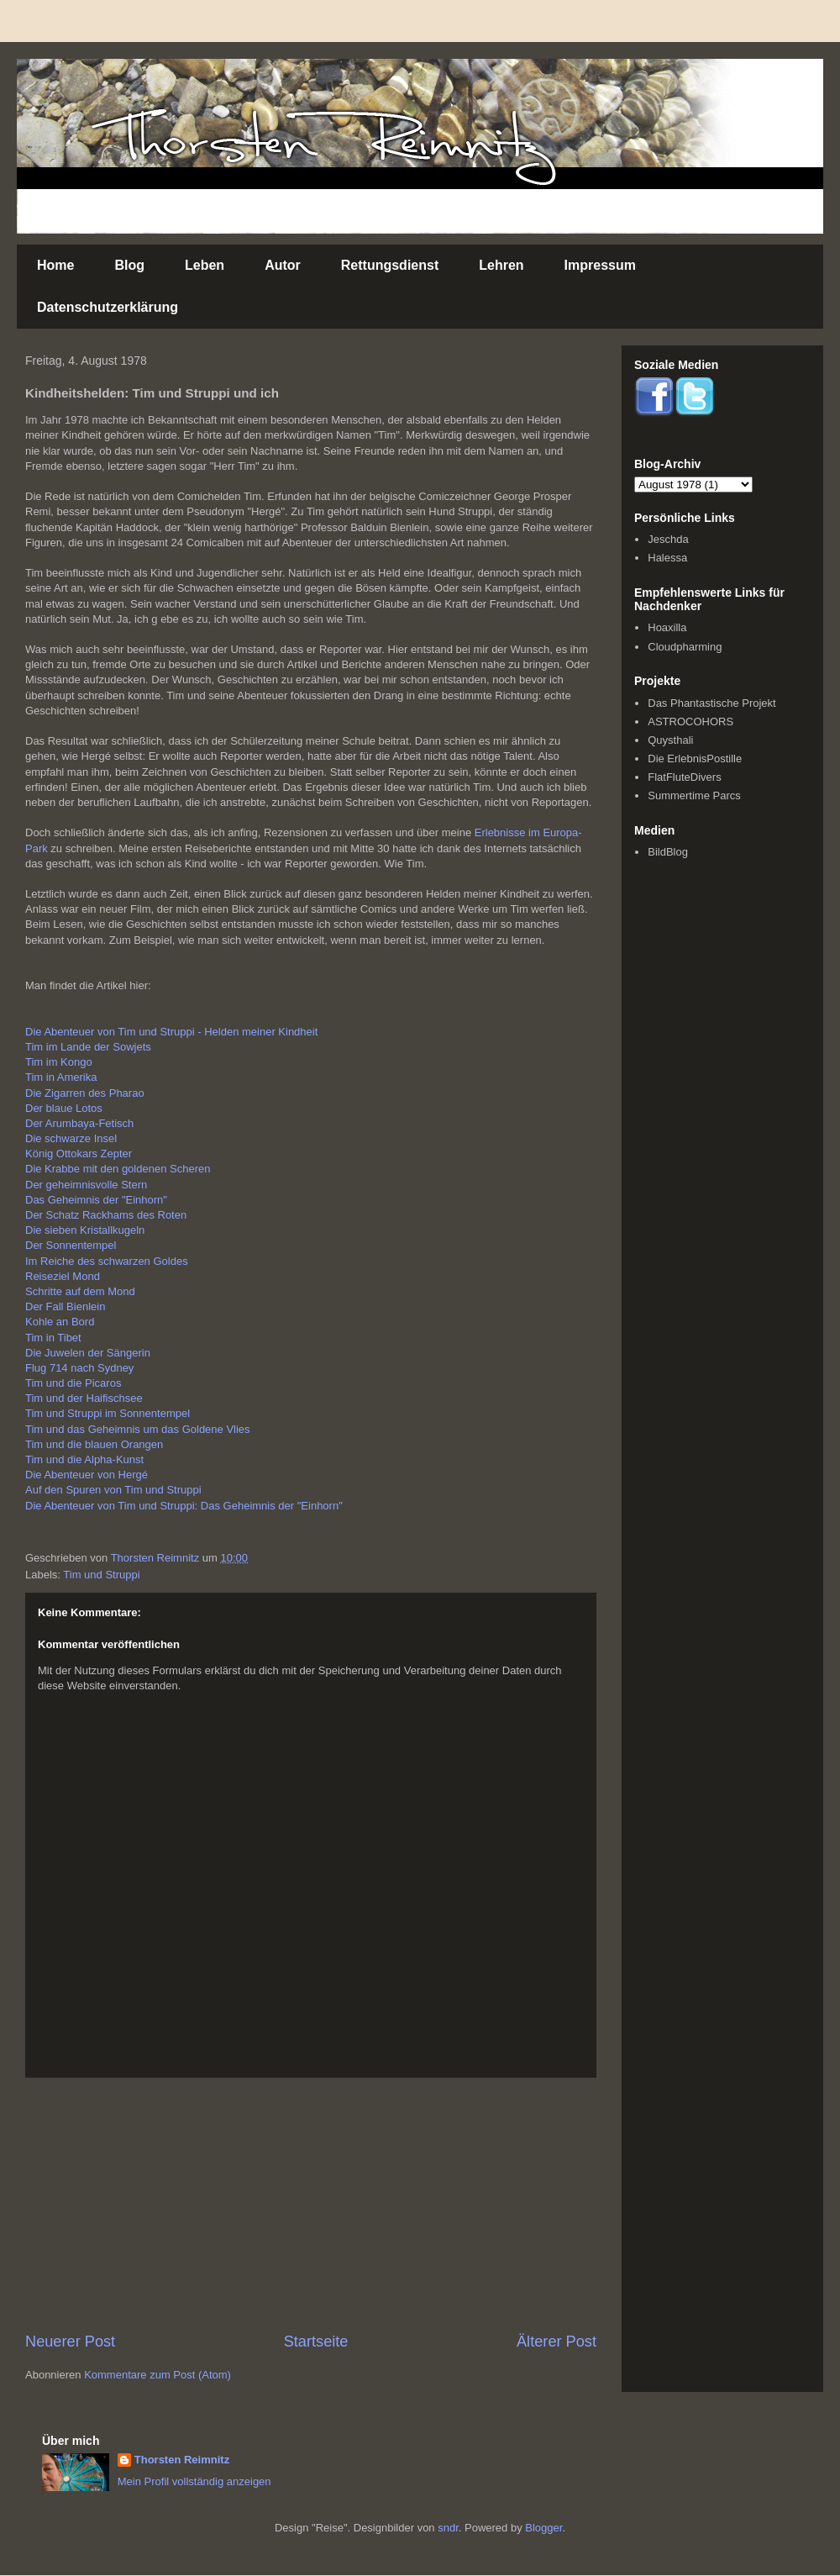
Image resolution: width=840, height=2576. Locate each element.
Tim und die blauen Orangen (94, 1444)
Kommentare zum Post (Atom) (157, 2374)
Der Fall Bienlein (65, 1306)
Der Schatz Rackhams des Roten (105, 1215)
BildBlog (668, 851)
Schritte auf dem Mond (80, 1291)
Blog (129, 265)
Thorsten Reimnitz (181, 2459)
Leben (204, 265)
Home (55, 265)
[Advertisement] (311, 2204)
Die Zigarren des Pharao (84, 1093)
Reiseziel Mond (62, 1276)
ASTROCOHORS (690, 721)
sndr (448, 2527)
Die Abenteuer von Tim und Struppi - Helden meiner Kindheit (171, 1031)
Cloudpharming (685, 646)
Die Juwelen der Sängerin (87, 1352)
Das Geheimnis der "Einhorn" (96, 1199)
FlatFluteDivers (684, 777)
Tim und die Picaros (73, 1383)
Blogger (543, 2527)
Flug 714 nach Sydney (79, 1368)
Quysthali (670, 740)
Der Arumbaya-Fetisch (79, 1123)
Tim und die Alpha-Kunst (84, 1459)
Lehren (501, 265)
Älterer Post (556, 2341)
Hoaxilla (667, 627)
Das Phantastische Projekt (711, 703)
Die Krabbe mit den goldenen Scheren (117, 1168)
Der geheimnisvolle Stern (86, 1184)
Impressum (600, 265)
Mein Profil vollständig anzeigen (194, 2481)
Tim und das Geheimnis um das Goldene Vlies (137, 1429)
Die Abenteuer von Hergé (86, 1474)
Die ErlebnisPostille (695, 758)
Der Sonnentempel (70, 1245)
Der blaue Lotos (63, 1108)
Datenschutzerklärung (107, 307)
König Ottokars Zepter (78, 1153)
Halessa (667, 557)
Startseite (316, 2341)
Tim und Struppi (101, 1574)
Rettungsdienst (389, 265)
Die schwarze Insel (71, 1138)
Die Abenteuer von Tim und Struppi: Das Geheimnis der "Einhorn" (184, 1505)
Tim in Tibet (53, 1337)
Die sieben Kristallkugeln (84, 1230)
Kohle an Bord (59, 1321)
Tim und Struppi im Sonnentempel (107, 1413)
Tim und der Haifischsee (84, 1398)
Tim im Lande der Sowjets (88, 1046)
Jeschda (668, 539)
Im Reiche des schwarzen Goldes (106, 1261)
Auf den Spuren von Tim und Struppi (113, 1489)
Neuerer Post (70, 2341)
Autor (283, 265)
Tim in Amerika (61, 1077)
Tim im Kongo (58, 1062)
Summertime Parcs (694, 795)
